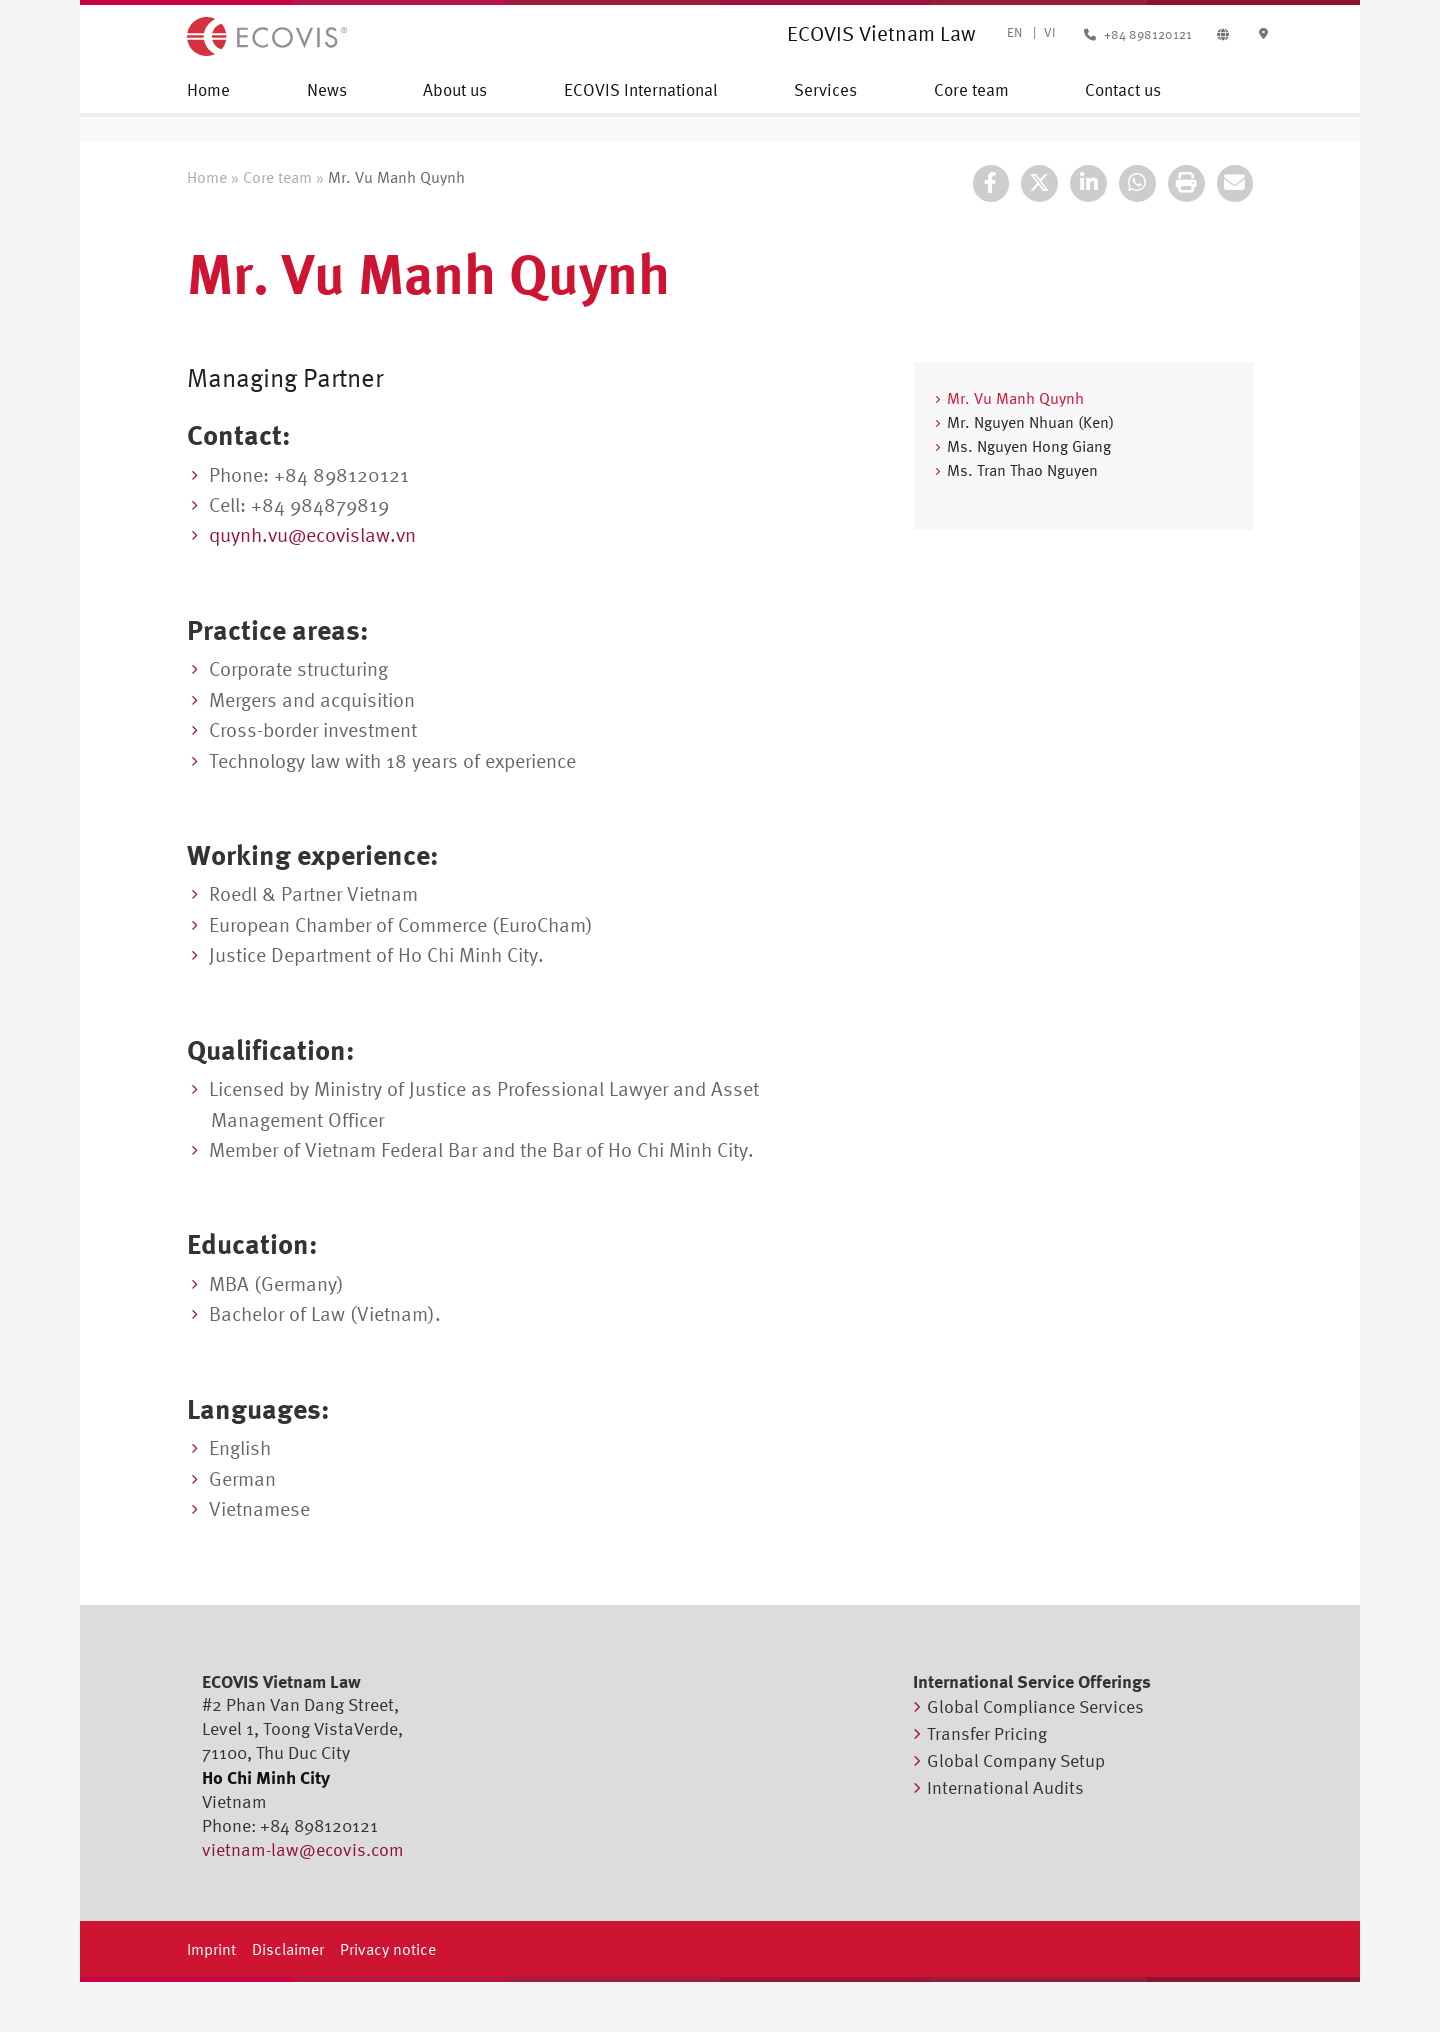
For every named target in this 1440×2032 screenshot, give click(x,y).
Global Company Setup (1016, 1760)
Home (208, 89)
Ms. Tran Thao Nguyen (1022, 470)
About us (455, 89)
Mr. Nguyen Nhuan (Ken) (1030, 422)
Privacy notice (388, 1949)
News (327, 89)
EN (1014, 32)
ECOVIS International (641, 89)
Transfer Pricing (987, 1733)
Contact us (1123, 89)
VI (1050, 32)
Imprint (211, 1949)
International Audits (1005, 1787)
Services (825, 89)
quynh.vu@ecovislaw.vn (312, 534)
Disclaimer (288, 1949)
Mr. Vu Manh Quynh (1015, 398)
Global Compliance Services (1035, 1706)
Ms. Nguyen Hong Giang (1029, 446)
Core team (971, 89)
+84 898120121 (1135, 34)
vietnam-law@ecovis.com (303, 1849)
